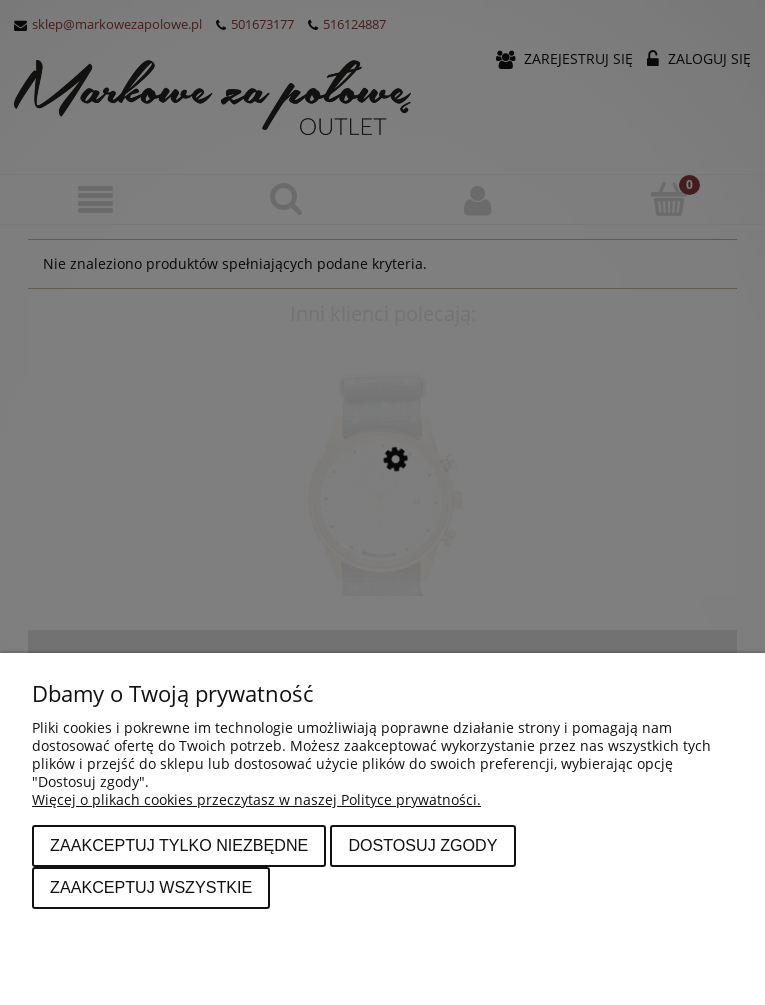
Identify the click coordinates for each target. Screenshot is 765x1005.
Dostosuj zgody (422, 845)
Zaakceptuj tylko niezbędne (179, 845)
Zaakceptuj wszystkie (151, 887)
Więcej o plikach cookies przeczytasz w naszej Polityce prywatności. (256, 799)
